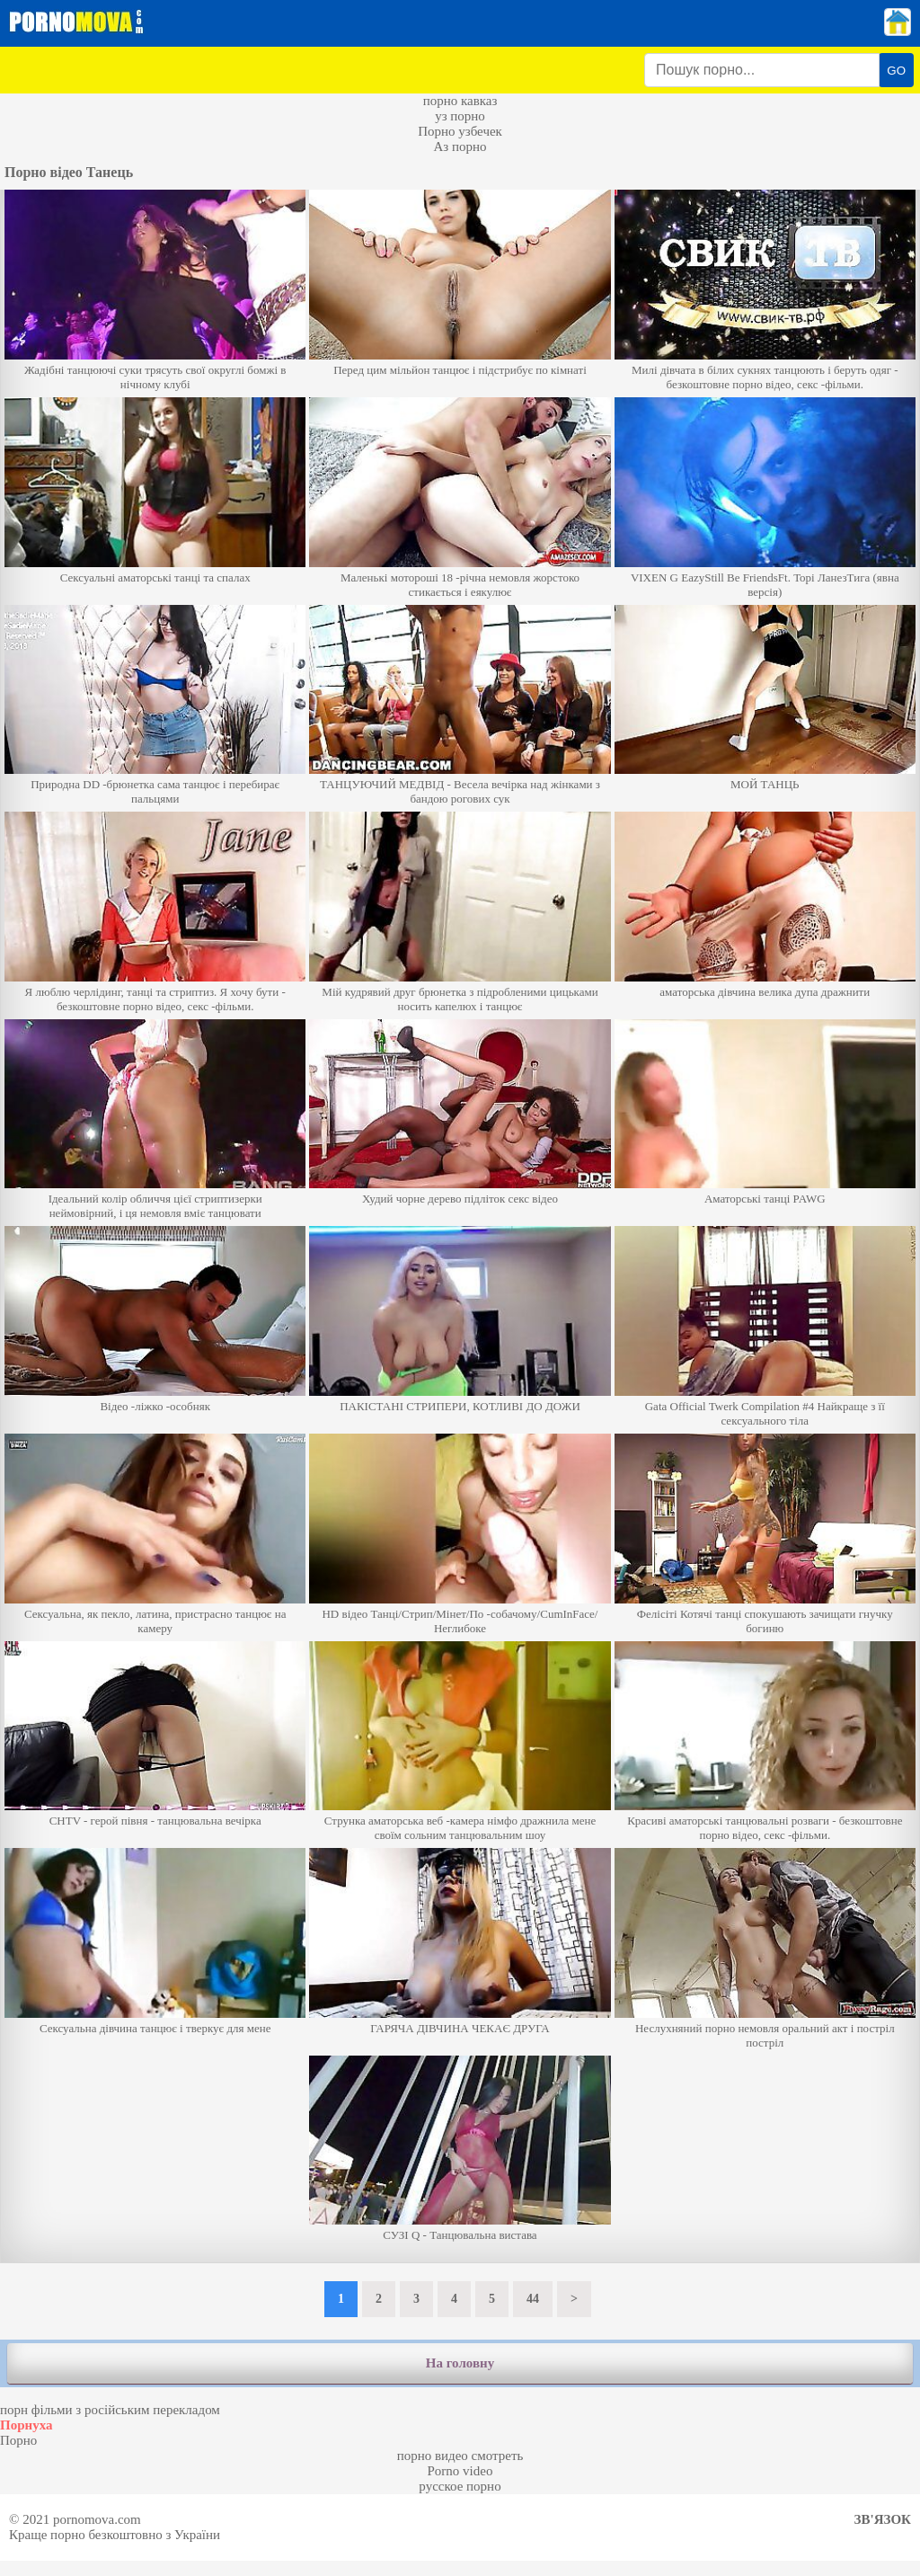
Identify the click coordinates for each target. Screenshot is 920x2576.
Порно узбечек (460, 131)
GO (896, 70)
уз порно (460, 116)
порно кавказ (460, 100)
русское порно (459, 2486)
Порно (18, 2440)
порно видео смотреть (460, 2455)
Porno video (460, 2471)
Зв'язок (882, 2519)
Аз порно (459, 146)
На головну (460, 2363)
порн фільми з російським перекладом (110, 2410)
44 (532, 2298)
